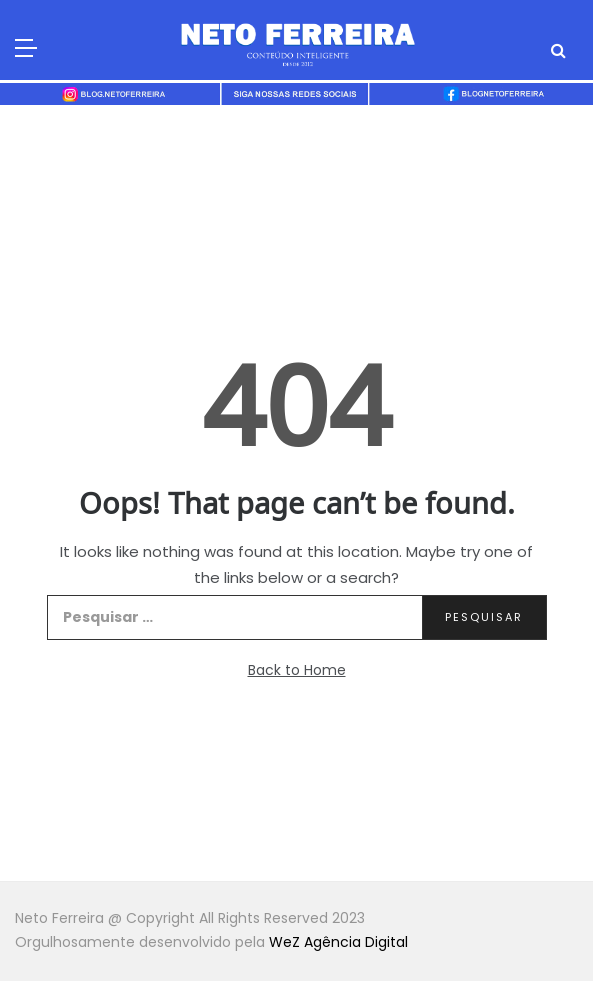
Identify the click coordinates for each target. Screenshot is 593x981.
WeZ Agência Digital (338, 942)
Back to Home (297, 670)
